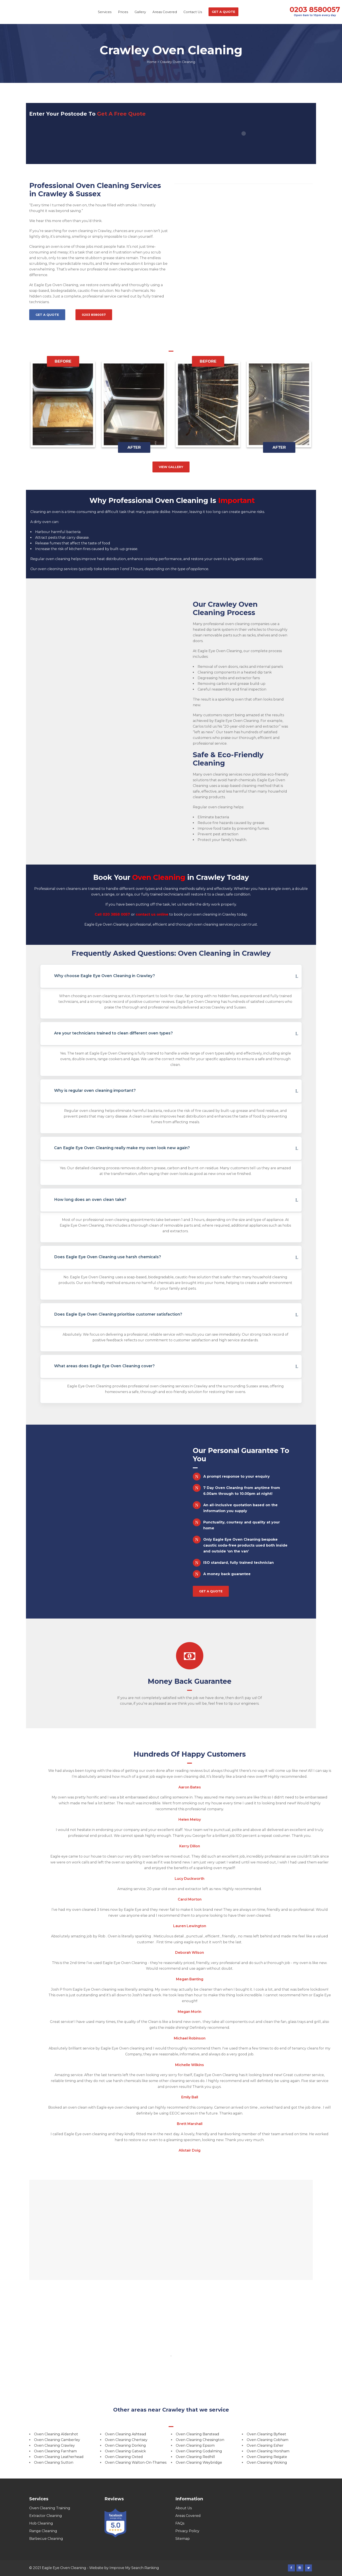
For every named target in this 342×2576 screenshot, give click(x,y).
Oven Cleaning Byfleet (266, 2434)
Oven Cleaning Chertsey (126, 2440)
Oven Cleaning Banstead (197, 2434)
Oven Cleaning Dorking (125, 2445)
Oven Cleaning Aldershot (56, 2434)
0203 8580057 (315, 9)
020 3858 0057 (117, 914)
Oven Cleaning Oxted (124, 2457)
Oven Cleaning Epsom (195, 2445)
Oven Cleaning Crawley (54, 2445)
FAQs (179, 2523)
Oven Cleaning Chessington (200, 2440)
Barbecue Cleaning (46, 2539)
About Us (183, 2508)
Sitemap (182, 2539)
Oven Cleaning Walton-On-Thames (135, 2462)
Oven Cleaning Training (49, 2508)
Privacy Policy (187, 2531)
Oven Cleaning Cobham (267, 2440)
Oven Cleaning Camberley (57, 2440)
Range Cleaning (43, 2531)
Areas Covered (188, 2516)
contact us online (152, 914)
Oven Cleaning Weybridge (199, 2462)
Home (152, 62)
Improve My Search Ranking (134, 2568)
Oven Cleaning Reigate (267, 2457)
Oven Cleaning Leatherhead (59, 2457)
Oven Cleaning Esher (265, 2445)
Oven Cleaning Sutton (53, 2462)
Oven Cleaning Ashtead (125, 2434)
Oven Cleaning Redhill (195, 2457)
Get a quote (47, 315)
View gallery (171, 467)
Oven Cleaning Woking (267, 2462)
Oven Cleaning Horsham (268, 2451)
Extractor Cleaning (45, 2516)
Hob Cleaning (41, 2523)
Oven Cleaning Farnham (55, 2451)
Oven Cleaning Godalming (199, 2451)
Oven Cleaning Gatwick (125, 2451)
